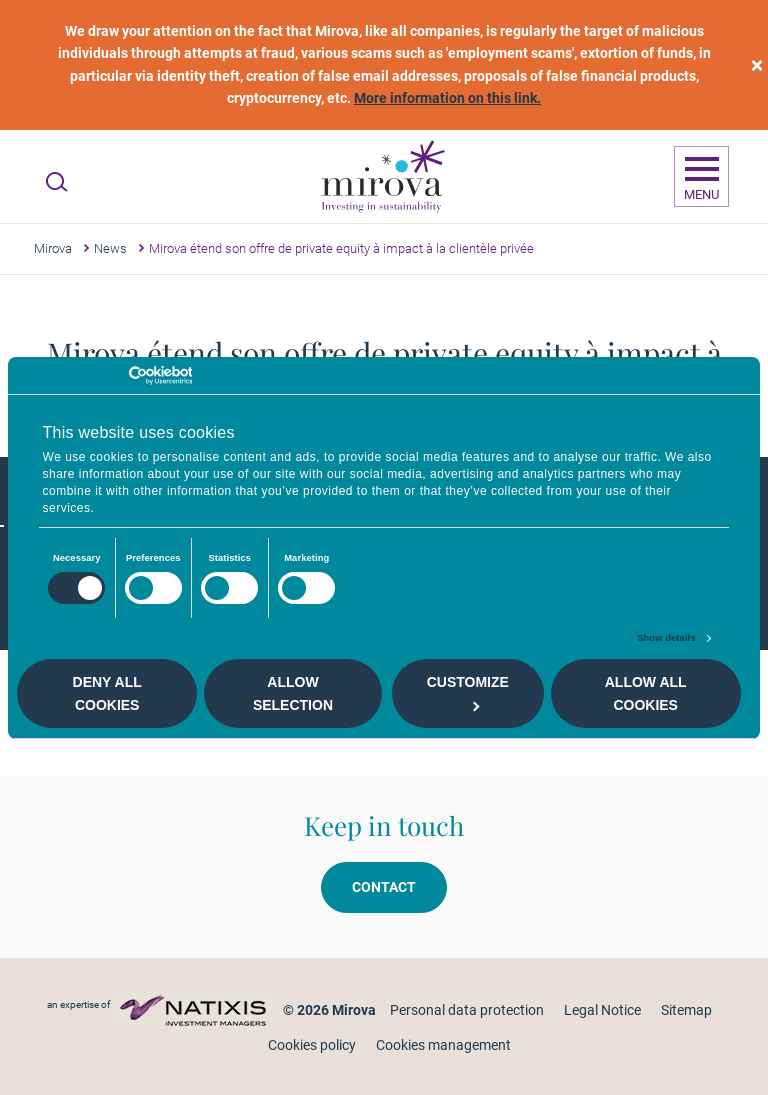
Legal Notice (602, 1010)
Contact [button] (384, 887)
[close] (757, 65)
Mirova (53, 248)
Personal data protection (467, 1010)
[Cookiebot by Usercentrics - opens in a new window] (104, 375)
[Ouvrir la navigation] (701, 177)
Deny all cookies (107, 693)
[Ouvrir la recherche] (56, 182)
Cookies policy (312, 1045)
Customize (468, 692)
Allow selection (293, 693)
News (110, 248)
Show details (666, 638)
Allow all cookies (646, 693)
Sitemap (686, 1010)
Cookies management (443, 1045)
